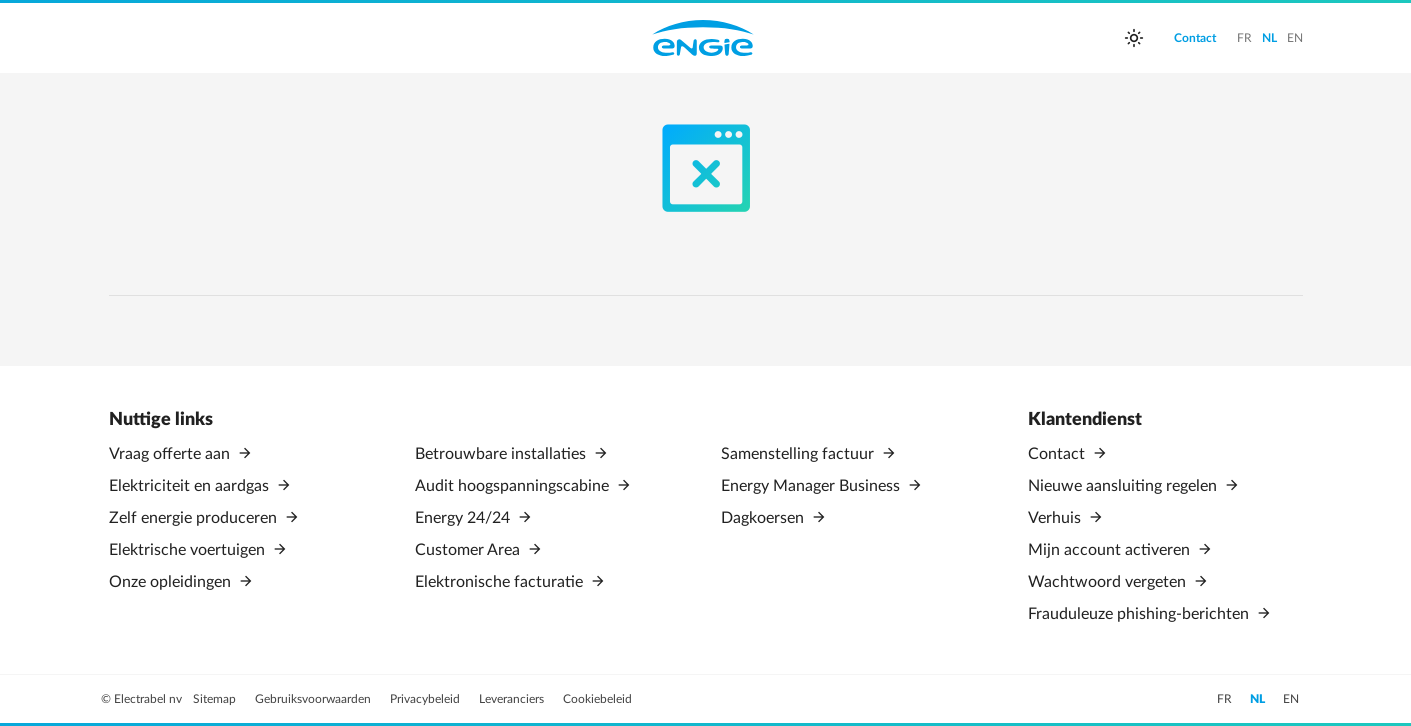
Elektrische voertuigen (189, 550)
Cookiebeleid (597, 699)
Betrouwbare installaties (502, 454)
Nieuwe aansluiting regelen (1124, 486)
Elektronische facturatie (501, 582)
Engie (703, 38)
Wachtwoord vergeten (1109, 582)
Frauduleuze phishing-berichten (1140, 614)
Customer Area (469, 550)
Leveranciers (513, 699)
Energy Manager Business (812, 486)
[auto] (1134, 38)
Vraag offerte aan (171, 454)
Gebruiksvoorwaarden (314, 699)
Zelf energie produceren (195, 518)
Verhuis (1056, 518)
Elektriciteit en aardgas (191, 486)
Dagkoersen (764, 518)
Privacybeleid (426, 699)
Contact (1058, 454)
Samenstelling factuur (799, 454)
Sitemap (216, 699)
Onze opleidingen (172, 582)
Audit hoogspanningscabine (514, 486)
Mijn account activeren (1111, 550)
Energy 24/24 (464, 518)
